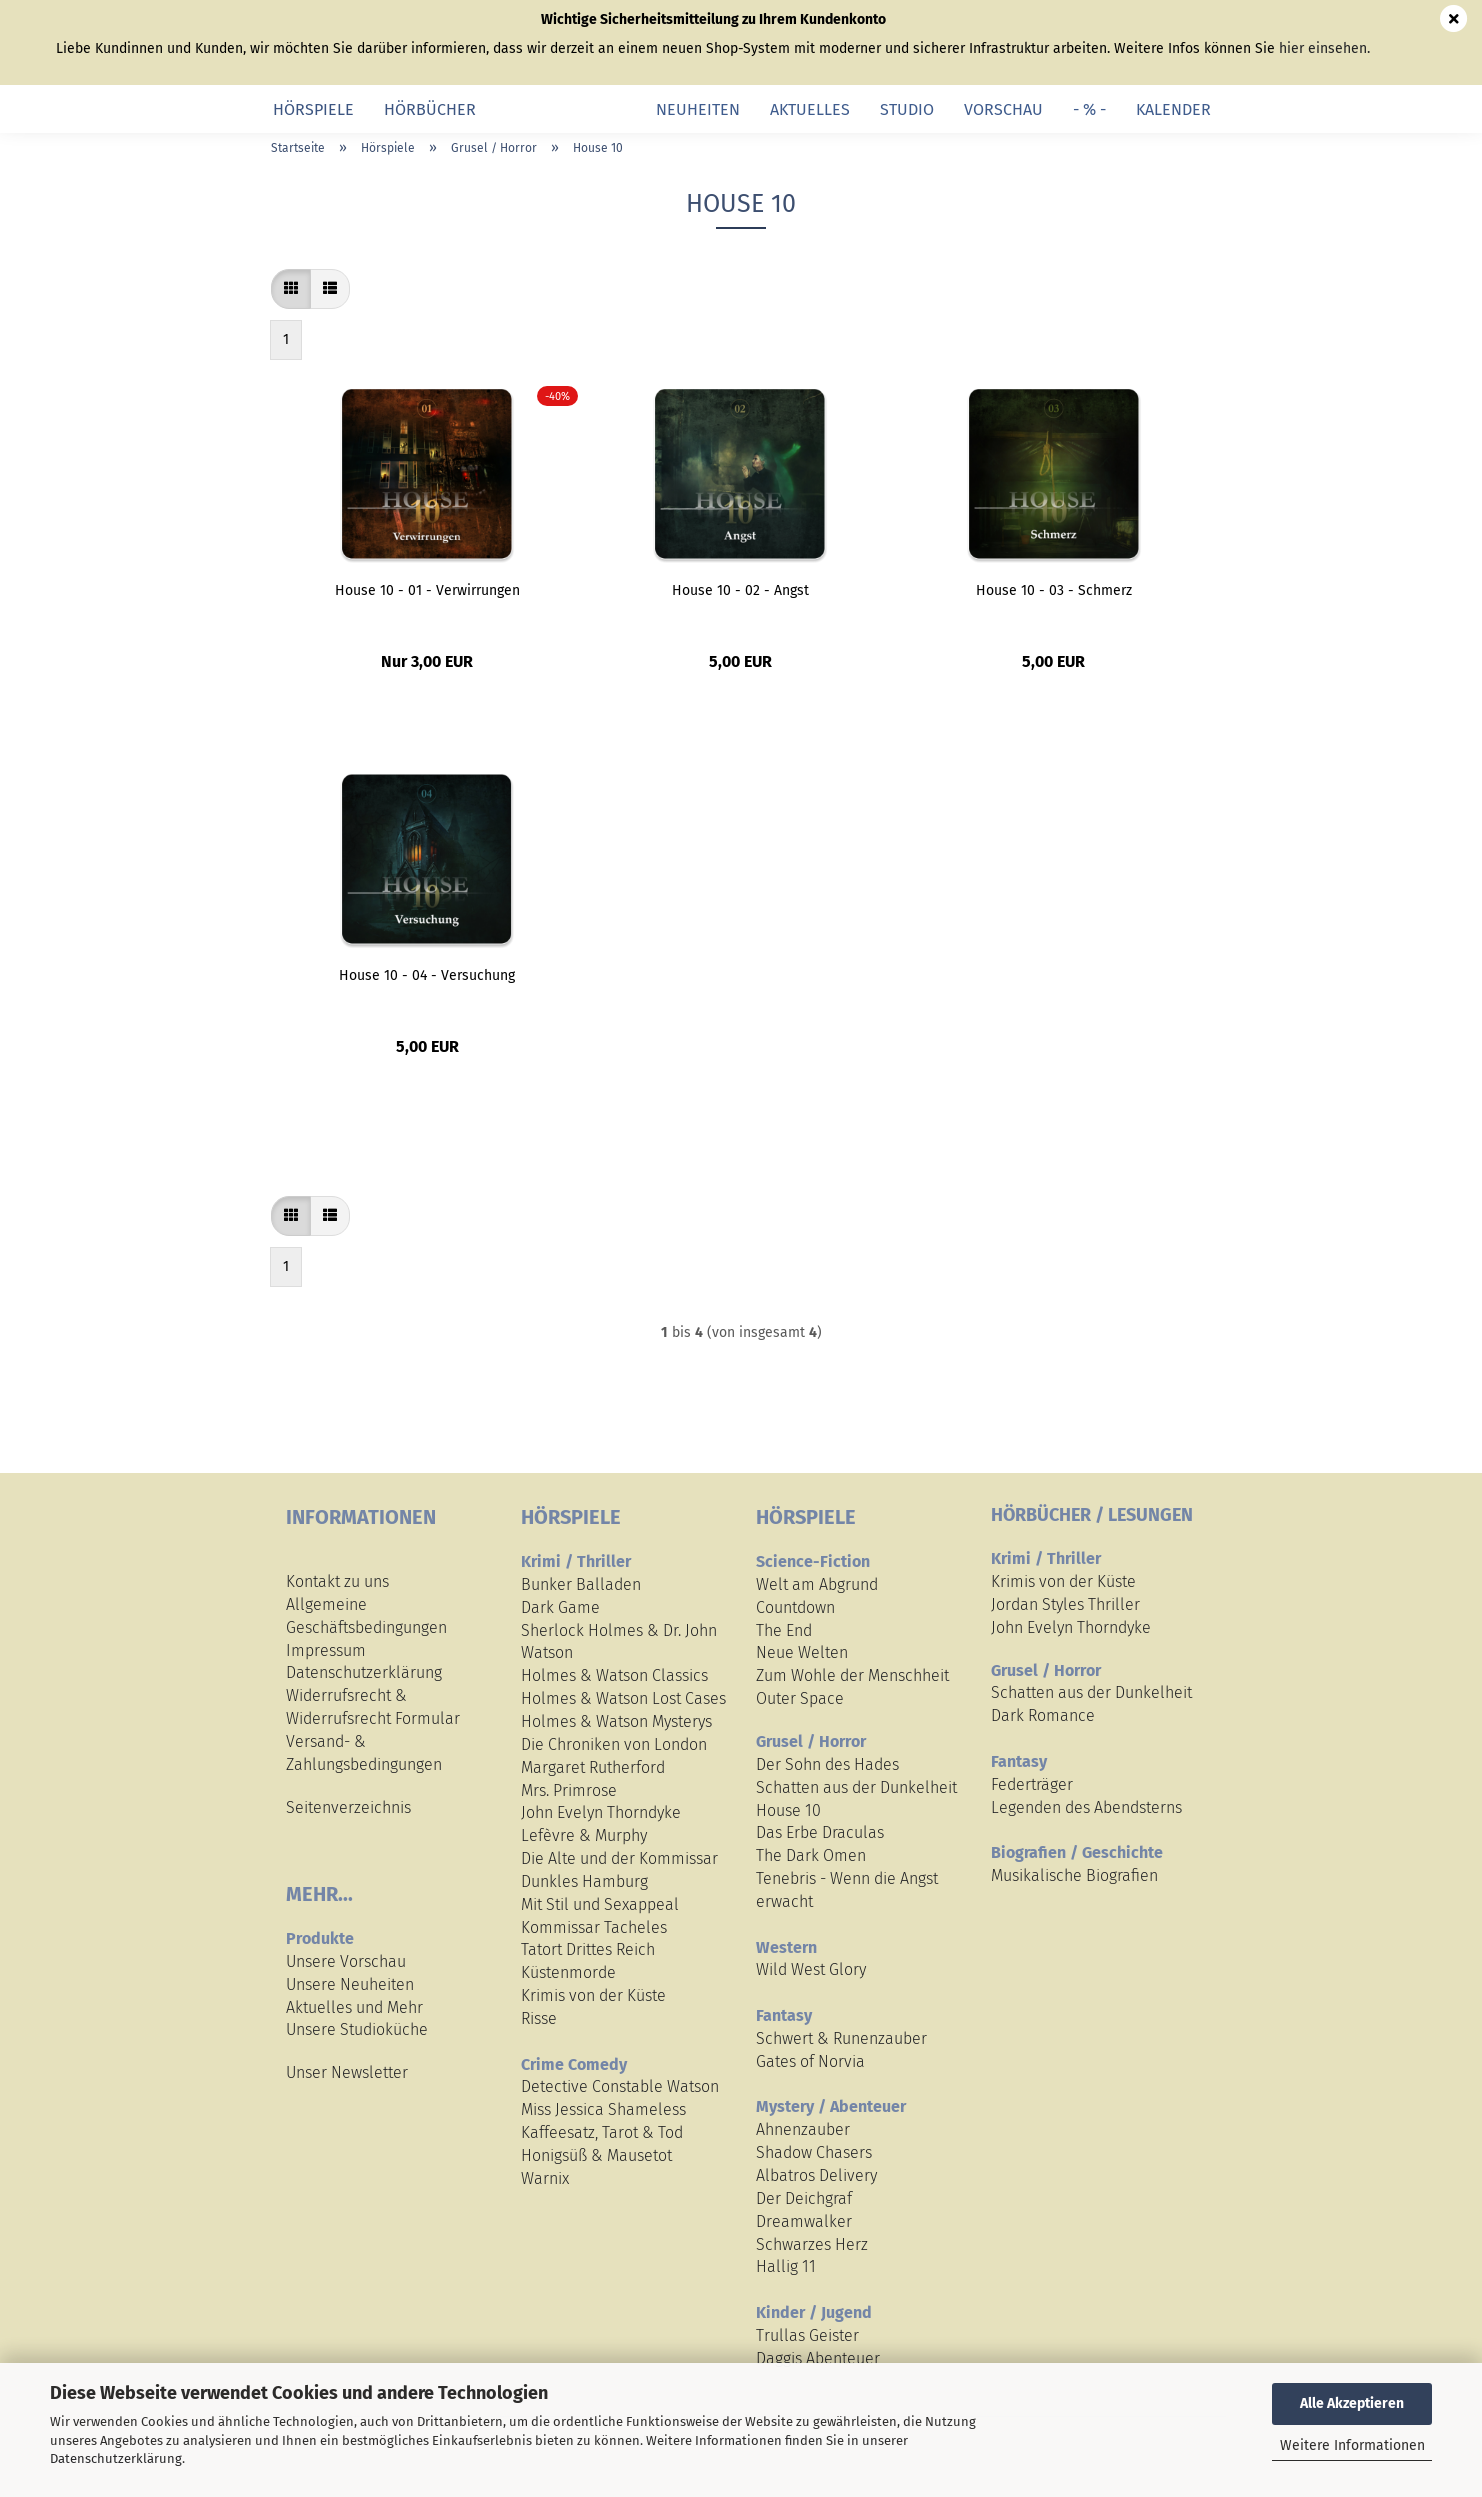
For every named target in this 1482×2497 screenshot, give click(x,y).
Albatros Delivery (816, 2175)
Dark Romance (1043, 1715)
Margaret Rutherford (593, 1767)
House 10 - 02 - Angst (740, 590)
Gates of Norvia (810, 2061)
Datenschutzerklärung (116, 2458)
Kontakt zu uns (337, 1581)
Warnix (545, 2178)
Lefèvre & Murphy (584, 1835)
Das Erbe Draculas (820, 1832)
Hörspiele (313, 109)
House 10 (788, 1810)
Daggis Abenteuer (818, 2358)
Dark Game (560, 1607)
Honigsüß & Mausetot (596, 2155)
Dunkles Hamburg (584, 1881)
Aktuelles (810, 109)
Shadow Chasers (814, 2152)
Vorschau (1003, 109)
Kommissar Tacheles (594, 1927)
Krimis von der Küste (593, 1995)
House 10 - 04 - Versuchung (427, 975)
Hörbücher (430, 109)
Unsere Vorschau (346, 1961)
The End (784, 1630)
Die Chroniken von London (614, 1744)
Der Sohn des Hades (827, 1764)
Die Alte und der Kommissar (619, 1858)
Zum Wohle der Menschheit (852, 1675)
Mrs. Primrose (569, 1790)
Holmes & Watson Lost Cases (623, 1698)
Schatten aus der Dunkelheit (856, 1787)
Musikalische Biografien (1074, 1875)
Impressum (326, 1650)
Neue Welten (802, 1652)
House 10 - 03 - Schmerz (1054, 590)
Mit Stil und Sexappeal (600, 1904)
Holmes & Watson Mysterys (616, 1721)
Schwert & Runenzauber (841, 2038)
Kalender (1173, 109)
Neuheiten (698, 109)
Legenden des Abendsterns (1086, 1807)
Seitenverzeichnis (348, 1807)
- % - (1089, 109)
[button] (291, 289)
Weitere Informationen (1352, 2445)
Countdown (795, 1607)
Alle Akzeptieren (1352, 2403)
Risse (539, 2018)
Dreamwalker (804, 2221)
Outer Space (800, 1698)
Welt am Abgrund (817, 1584)
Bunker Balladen (581, 1584)
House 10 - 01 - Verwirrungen (427, 590)
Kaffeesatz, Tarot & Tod (602, 2132)
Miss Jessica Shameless (603, 2109)
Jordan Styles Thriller (1065, 1604)
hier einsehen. (1324, 48)
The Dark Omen (811, 1855)
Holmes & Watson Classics (614, 1675)
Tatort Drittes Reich (588, 1949)
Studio (907, 109)
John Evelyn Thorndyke (601, 1812)
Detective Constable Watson (620, 2086)
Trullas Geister (807, 2335)
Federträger (1032, 1784)
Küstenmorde (568, 1972)
